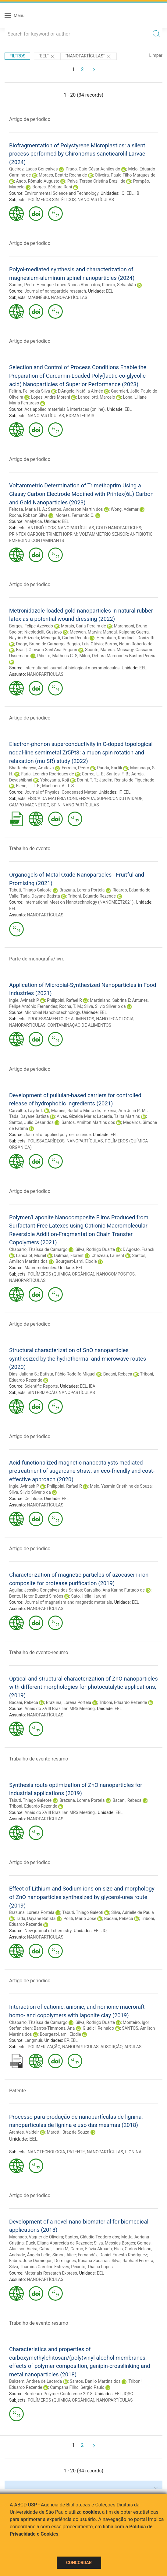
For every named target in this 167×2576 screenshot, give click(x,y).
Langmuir (33, 2040)
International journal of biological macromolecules (71, 667)
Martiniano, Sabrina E (110, 1000)
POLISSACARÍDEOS (46, 1141)
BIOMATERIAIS (80, 415)
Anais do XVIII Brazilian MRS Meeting (59, 1708)
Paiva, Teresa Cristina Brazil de (96, 181)
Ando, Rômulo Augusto (37, 181)
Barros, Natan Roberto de (128, 643)
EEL (129, 193)
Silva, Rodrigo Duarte (95, 1249)
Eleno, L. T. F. (28, 785)
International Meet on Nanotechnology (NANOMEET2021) (78, 902)
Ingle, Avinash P (24, 1000)
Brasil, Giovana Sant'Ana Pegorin (46, 649)
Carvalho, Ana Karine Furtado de (114, 1590)
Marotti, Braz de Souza (68, 2132)
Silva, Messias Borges (114, 2243)
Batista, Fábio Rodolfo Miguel (67, 1374)
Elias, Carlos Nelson (132, 2248)
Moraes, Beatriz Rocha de (63, 175)
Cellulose (33, 1498)
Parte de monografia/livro (37, 959)
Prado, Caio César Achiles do (93, 169)
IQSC (128, 2393)
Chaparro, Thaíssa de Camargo (38, 1249)
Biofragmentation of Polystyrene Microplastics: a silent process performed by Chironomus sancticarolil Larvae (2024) (77, 153)
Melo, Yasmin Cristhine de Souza (121, 1486)
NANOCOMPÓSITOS (115, 1274)
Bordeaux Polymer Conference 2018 (58, 2393)
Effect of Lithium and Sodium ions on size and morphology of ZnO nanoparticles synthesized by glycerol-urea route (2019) (82, 1896)
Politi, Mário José (79, 1918)
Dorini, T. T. (87, 780)
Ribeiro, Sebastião (119, 284)
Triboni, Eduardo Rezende (92, 896)
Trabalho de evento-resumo (38, 1652)
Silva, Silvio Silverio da (105, 1006)
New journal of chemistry (47, 1930)
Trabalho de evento (29, 848)
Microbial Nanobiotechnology (52, 1012)
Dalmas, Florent (69, 1255)
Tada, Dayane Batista (40, 896)
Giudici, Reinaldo (98, 2028)
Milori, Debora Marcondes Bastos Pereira (117, 655)
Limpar (155, 55)
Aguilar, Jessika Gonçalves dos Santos (45, 1590)
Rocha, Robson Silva (28, 515)
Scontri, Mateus (100, 649)
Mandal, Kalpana (118, 632)
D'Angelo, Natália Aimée (80, 391)
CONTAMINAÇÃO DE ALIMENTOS (79, 1025)
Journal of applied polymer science (57, 1134)
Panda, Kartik (109, 767)
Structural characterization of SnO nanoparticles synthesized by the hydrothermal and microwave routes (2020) (77, 1358)
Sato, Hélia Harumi (88, 1596)
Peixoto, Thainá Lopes (92, 2266)
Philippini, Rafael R (64, 1000)
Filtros (17, 55)
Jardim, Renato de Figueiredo (126, 780)
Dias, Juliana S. (23, 1374)
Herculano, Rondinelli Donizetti (126, 637)
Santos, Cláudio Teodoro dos (92, 2236)
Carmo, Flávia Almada (91, 2248)
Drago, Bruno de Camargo (40, 643)
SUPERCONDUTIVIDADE (120, 798)
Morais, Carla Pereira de (83, 625)
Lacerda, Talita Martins (118, 1116)
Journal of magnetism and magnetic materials (68, 1602)
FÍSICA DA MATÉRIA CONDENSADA (61, 798)
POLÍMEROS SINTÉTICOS (52, 199)
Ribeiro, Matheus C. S (57, 655)
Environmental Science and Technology (61, 193)
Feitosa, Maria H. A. (27, 509)
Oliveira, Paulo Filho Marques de (125, 175)
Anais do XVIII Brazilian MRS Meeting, (59, 1812)
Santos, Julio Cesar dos (31, 1122)
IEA (92, 1386)
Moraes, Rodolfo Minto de (75, 1110)
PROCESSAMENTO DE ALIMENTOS (61, 1018)
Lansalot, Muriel (31, 1255)
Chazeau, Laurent (107, 1255)
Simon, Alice (64, 2254)
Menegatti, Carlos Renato (64, 637)
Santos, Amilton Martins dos (88, 1122)
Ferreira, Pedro (75, 767)
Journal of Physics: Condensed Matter (60, 792)
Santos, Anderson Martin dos (75, 509)
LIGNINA (133, 2151)
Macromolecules (40, 1267)
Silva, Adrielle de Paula (132, 1912)
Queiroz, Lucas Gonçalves (33, 169)
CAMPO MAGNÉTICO (29, 804)
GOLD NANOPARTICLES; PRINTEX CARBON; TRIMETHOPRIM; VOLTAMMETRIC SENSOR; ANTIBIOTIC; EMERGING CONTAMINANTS (81, 534)
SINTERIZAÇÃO (42, 1392)
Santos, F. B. (117, 773)
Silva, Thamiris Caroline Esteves (39, 2266)
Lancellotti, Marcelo (96, 397)
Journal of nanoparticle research (55, 291)
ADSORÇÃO (112, 2046)
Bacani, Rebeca (117, 1374)
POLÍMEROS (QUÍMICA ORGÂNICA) (61, 1274)
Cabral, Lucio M (54, 2248)
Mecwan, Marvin (85, 632)
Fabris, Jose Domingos (30, 2260)
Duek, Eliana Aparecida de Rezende (59, 2243)
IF (120, 792)
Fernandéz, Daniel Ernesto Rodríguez (112, 2254)
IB (138, 193)
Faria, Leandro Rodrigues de (47, 773)
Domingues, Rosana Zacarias (82, 2260)
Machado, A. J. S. (58, 785)
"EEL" (47, 56)
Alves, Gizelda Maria (76, 1116)
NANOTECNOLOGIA (114, 1018)
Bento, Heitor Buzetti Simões (36, 1596)
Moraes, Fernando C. (74, 515)
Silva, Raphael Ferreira (132, 2260)
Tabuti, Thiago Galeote (30, 890)
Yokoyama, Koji (54, 780)
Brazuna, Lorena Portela (82, 890)
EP (66, 2040)
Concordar (79, 2562)
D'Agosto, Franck (138, 1249)
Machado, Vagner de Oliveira (36, 2236)
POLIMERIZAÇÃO (44, 2046)
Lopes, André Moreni (50, 397)
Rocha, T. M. (70, 1006)
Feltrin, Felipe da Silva (29, 391)
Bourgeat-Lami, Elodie (76, 1261)
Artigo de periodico (29, 119)
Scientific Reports (41, 1386)
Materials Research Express (50, 2273)
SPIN (56, 804)
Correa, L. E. (93, 773)
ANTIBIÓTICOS (42, 527)
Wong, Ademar (124, 509)
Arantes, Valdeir (24, 2132)
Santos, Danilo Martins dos (95, 2381)
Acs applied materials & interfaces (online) (64, 409)
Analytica (33, 521)
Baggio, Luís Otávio (84, 643)
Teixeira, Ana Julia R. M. (124, 1110)
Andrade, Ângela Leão (30, 2254)
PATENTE (76, 2151)
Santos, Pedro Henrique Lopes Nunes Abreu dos (54, 284)
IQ (122, 193)
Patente (17, 2090)
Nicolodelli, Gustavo (43, 632)
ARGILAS (132, 2046)
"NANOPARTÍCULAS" (89, 56)
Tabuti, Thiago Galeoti (82, 1912)
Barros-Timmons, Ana (54, 2028)
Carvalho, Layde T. (26, 1110)
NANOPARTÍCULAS (96, 199)
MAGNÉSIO (38, 297)
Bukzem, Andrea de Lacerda (35, 2381)
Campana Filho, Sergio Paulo (77, 2387)
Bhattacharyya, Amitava (31, 767)
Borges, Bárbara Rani (52, 186)
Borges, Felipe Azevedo (31, 625)
